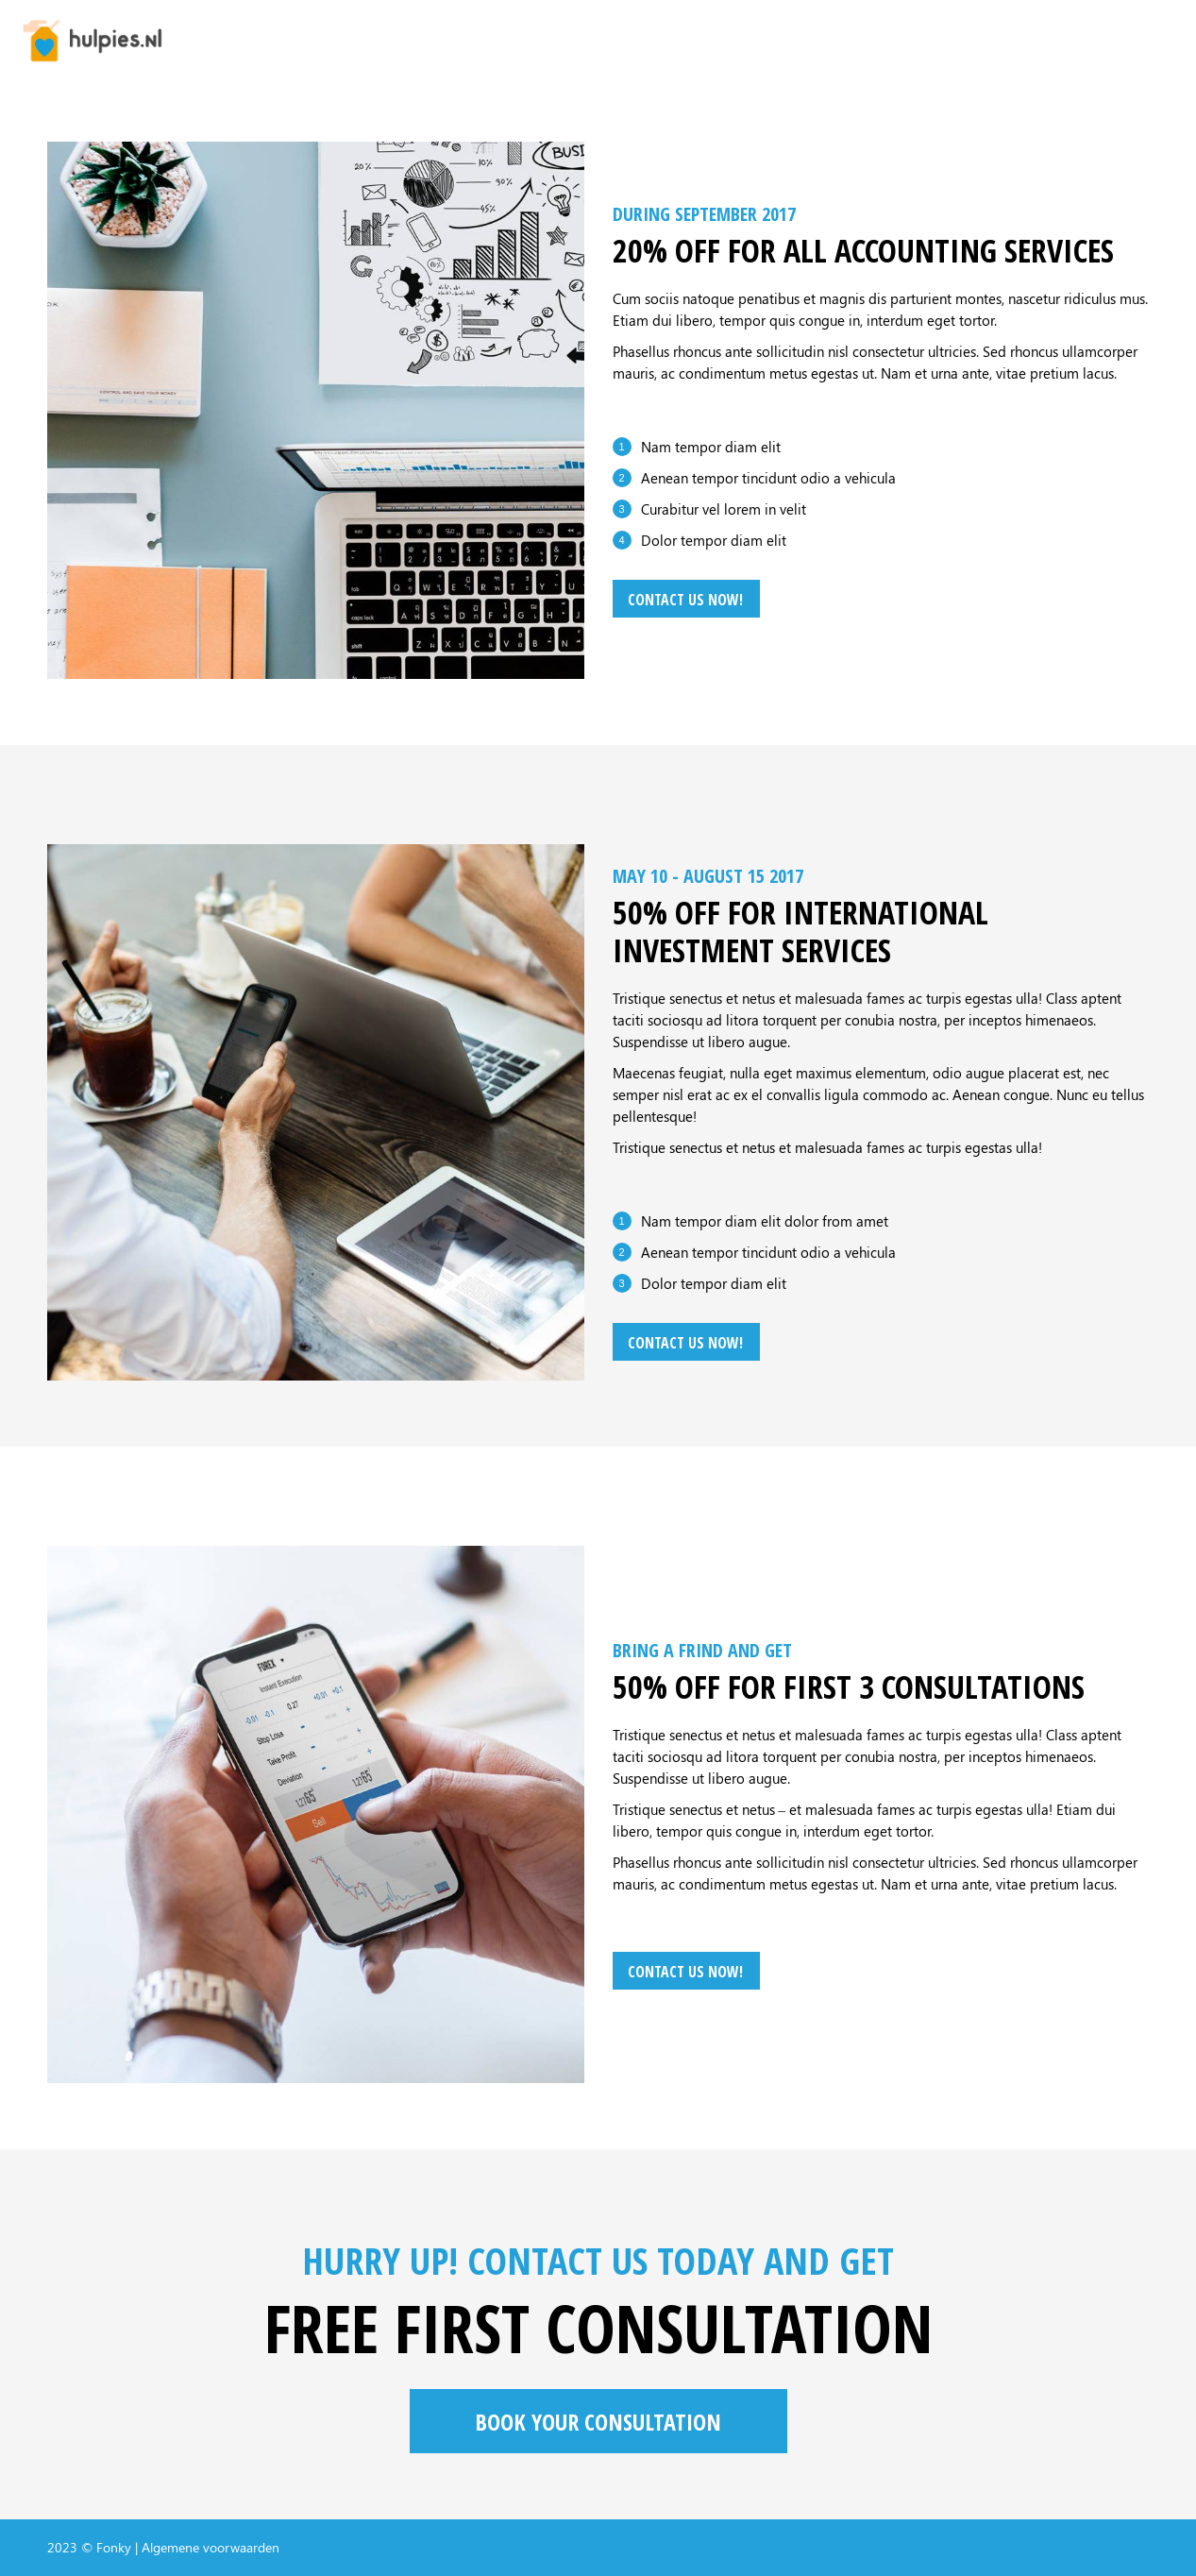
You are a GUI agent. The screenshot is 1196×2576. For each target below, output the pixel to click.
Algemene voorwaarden (210, 2547)
